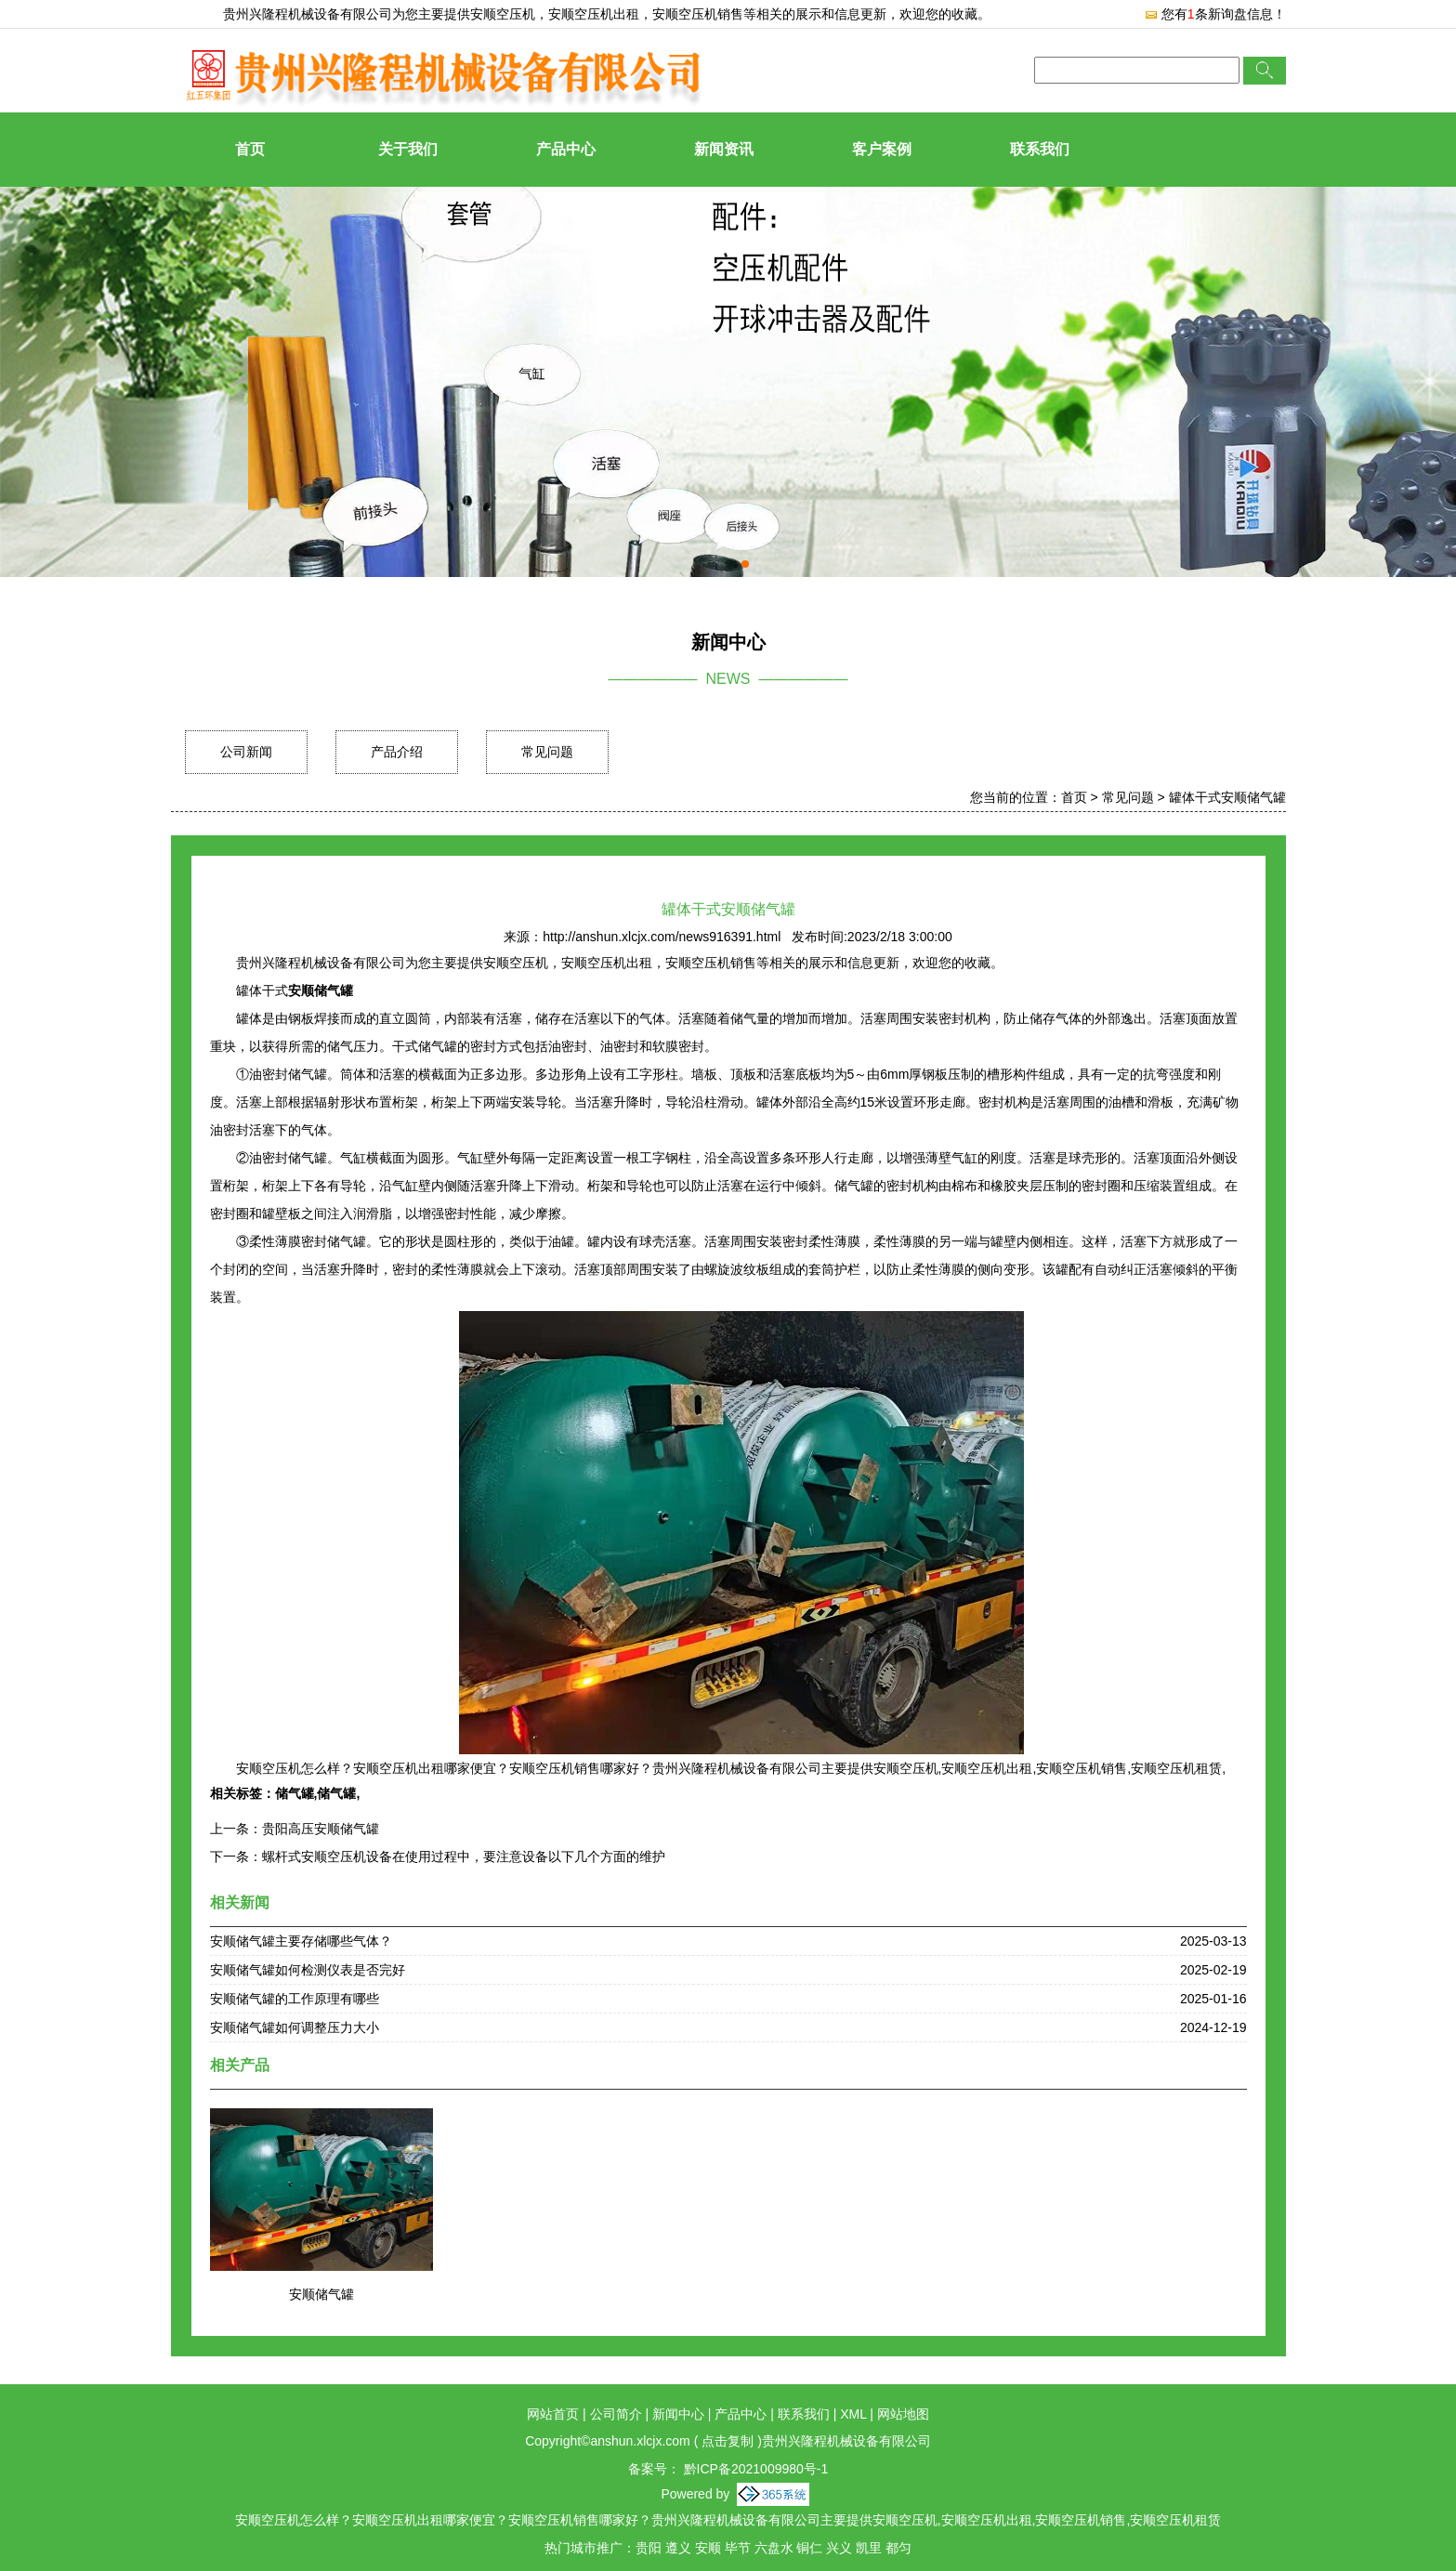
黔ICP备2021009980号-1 (754, 2468)
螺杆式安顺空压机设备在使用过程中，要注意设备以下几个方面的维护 (463, 1856)
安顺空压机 (502, 14)
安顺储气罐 (321, 2294)
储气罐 (294, 1793)
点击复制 (728, 2440)
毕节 (738, 2547)
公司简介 (616, 2414)
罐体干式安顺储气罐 (1227, 797)
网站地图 (903, 2414)
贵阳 (649, 2547)
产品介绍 (397, 751)
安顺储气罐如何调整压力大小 (294, 2027)
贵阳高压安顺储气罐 (320, 1828)
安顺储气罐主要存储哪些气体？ (301, 1941)
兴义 (839, 2547)
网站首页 (553, 2414)
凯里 (869, 2547)
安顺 (708, 2547)
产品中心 (566, 149)
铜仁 (809, 2547)
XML (853, 2414)
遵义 (678, 2547)
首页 (250, 149)
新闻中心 (678, 2414)
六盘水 (774, 2547)
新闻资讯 (724, 149)
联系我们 (1039, 149)
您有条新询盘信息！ (1215, 14)
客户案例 (882, 149)
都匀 (898, 2547)
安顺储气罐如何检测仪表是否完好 (307, 1969)
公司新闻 (246, 751)
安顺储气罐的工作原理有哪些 (294, 1998)
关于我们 (408, 149)
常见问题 (547, 751)
